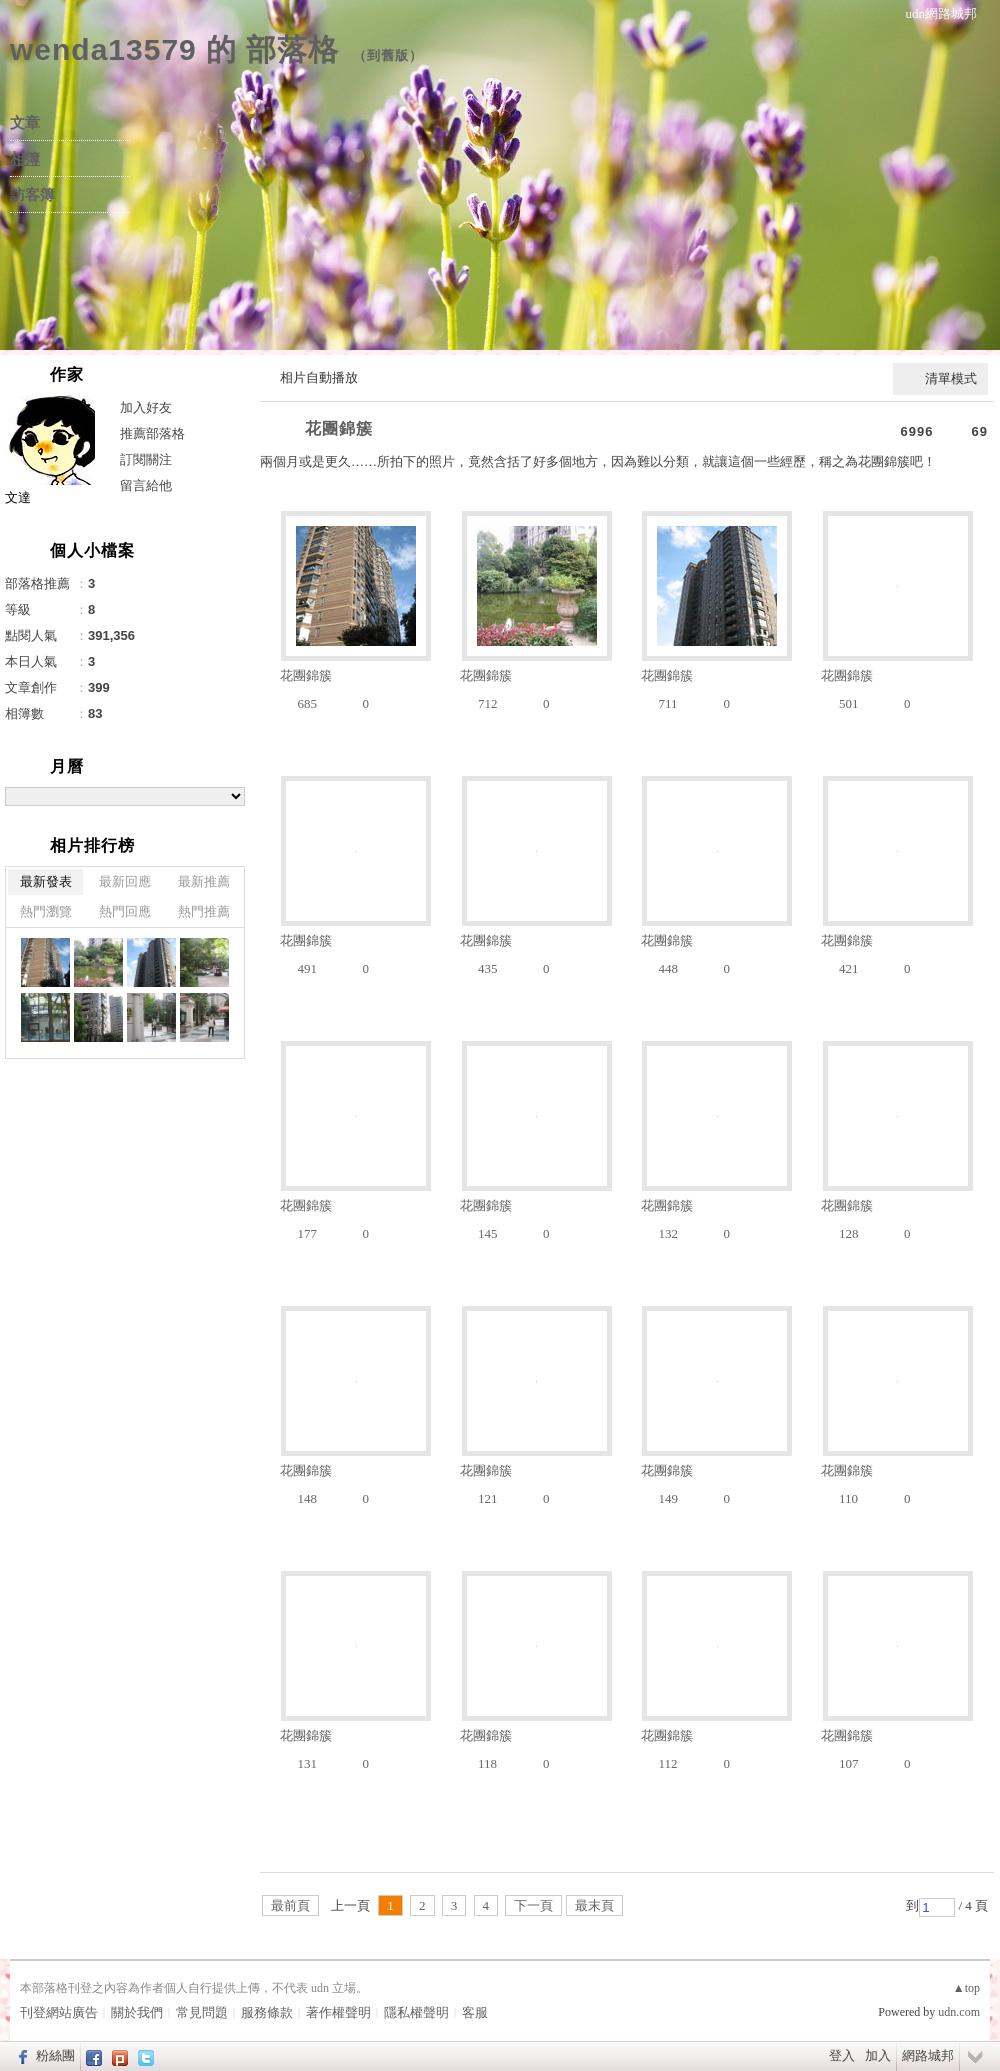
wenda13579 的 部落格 (174, 49)
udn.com (959, 2012)
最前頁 (290, 1905)
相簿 (25, 159)
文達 (18, 497)
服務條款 (267, 2012)
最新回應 (125, 881)
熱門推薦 (204, 911)
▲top (966, 1988)
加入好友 (146, 407)
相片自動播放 (319, 377)
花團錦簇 (339, 428)
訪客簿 (32, 195)
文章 (25, 123)
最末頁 (594, 1905)
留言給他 (146, 485)
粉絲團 (55, 2055)
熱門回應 (125, 911)
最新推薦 (204, 881)
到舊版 (388, 55)
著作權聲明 (338, 2012)
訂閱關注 (146, 459)
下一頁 (533, 1905)
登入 (842, 2055)
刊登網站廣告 (59, 2012)
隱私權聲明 (416, 2012)
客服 (475, 2012)
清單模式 (951, 378)
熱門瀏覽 (46, 911)
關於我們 (137, 2012)
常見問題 (202, 2012)
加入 (878, 2055)
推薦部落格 (152, 433)
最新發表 (46, 881)
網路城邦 (928, 2055)
